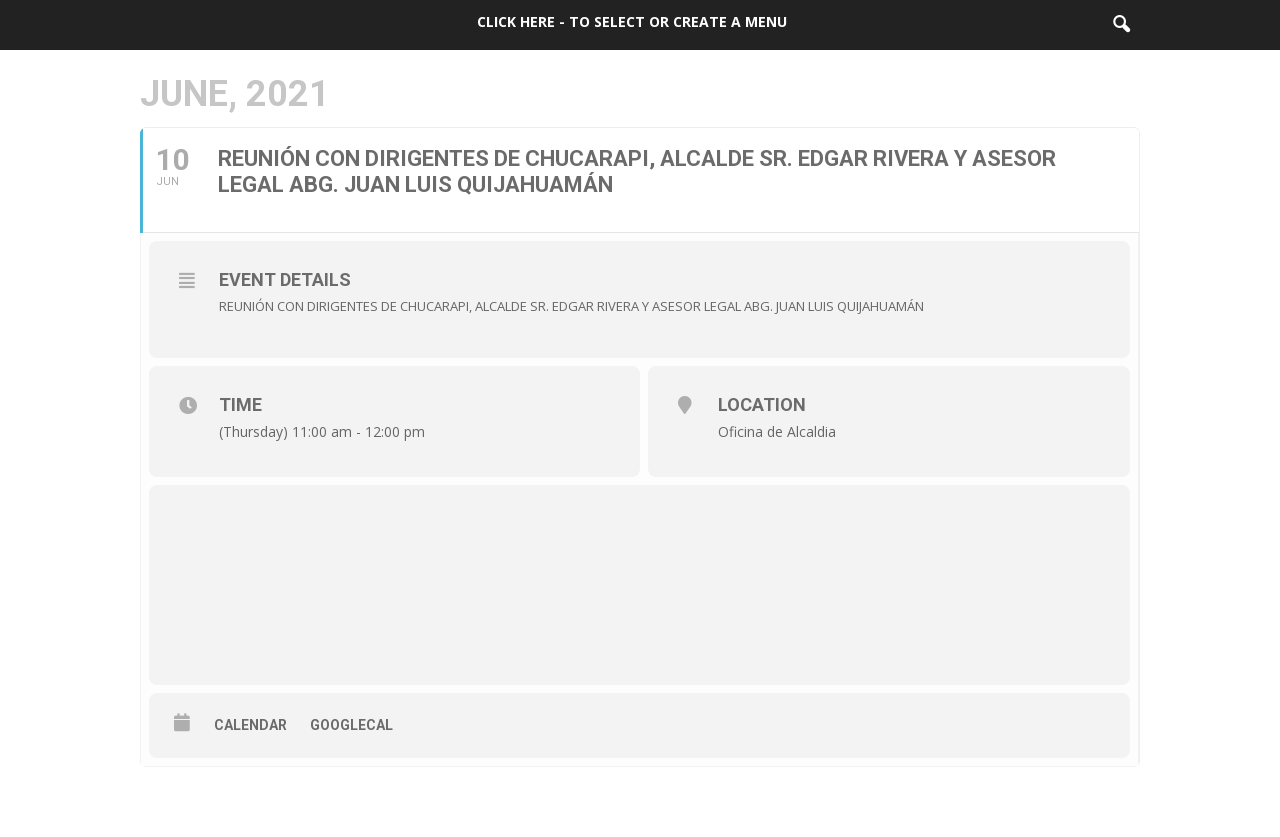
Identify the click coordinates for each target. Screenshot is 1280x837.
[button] (1121, 25)
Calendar (250, 725)
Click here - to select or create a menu (632, 21)
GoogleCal (351, 725)
